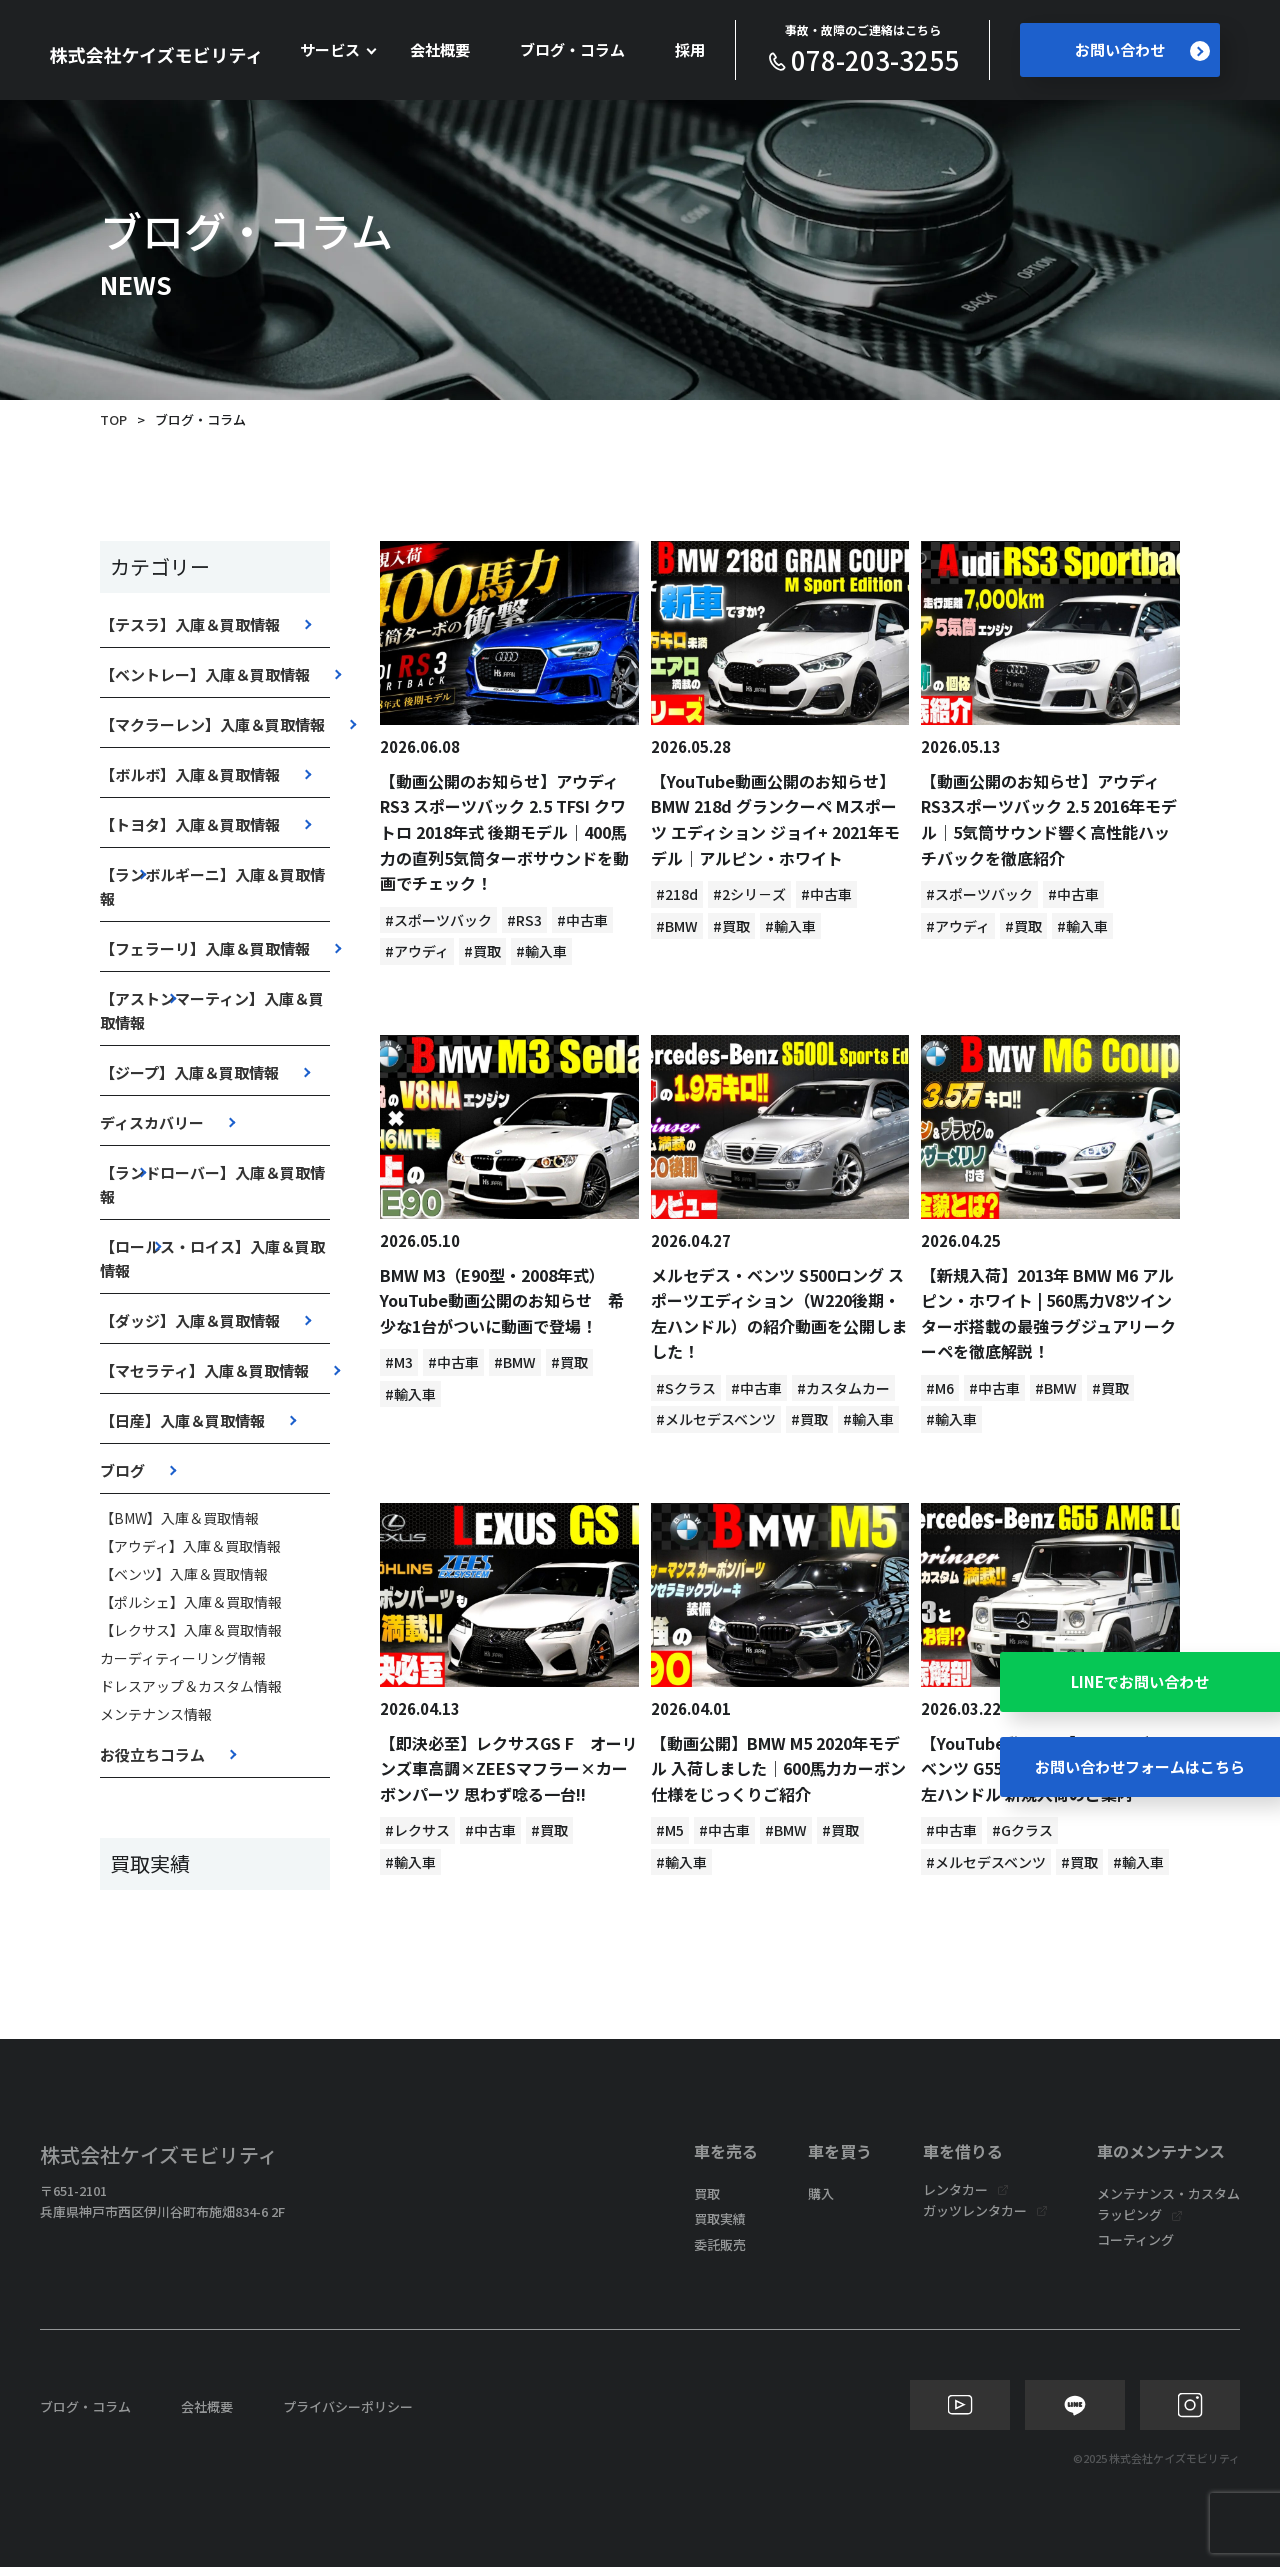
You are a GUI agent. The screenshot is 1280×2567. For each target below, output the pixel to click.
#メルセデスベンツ (716, 1419)
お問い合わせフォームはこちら (1140, 1766)
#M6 (940, 1388)
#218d (677, 894)
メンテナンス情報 (156, 1714)
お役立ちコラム (152, 1754)
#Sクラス (686, 1388)
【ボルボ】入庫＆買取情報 (190, 774)
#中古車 (582, 920)
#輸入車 (541, 951)
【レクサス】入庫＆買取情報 (191, 1630)
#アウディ (417, 951)
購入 (821, 2193)
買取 (707, 2193)
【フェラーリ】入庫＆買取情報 (205, 948)
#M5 (670, 1830)
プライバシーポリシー (348, 2406)
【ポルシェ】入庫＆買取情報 (191, 1602)
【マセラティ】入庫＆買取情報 (204, 1370)
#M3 (399, 1362)
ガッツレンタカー (975, 2210)
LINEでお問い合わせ (1140, 1681)
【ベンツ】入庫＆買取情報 (184, 1574)
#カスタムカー (843, 1388)
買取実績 (720, 2218)
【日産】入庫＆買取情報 (182, 1420)
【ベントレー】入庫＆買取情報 (205, 674)
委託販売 (720, 2244)
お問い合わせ (1142, 50)
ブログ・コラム (572, 49)
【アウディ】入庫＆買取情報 (190, 1546)
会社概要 (440, 49)
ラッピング (1129, 2214)
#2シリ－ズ (749, 894)
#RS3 (524, 920)
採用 (690, 49)
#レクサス (417, 1830)
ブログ (122, 1470)
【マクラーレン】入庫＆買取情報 (212, 724)
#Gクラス (1022, 1830)
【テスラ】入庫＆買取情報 (190, 624)
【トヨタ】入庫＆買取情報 (190, 824)
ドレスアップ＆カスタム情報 (191, 1686)
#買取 (482, 951)
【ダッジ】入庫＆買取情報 (190, 1320)
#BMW (677, 926)
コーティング (1135, 2239)
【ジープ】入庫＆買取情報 (189, 1072)
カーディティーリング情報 (183, 1658)
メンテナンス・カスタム (1168, 2193)
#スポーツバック (438, 920)
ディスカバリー (152, 1122)
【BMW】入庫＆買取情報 (179, 1518)
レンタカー (955, 2189)
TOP (113, 419)
